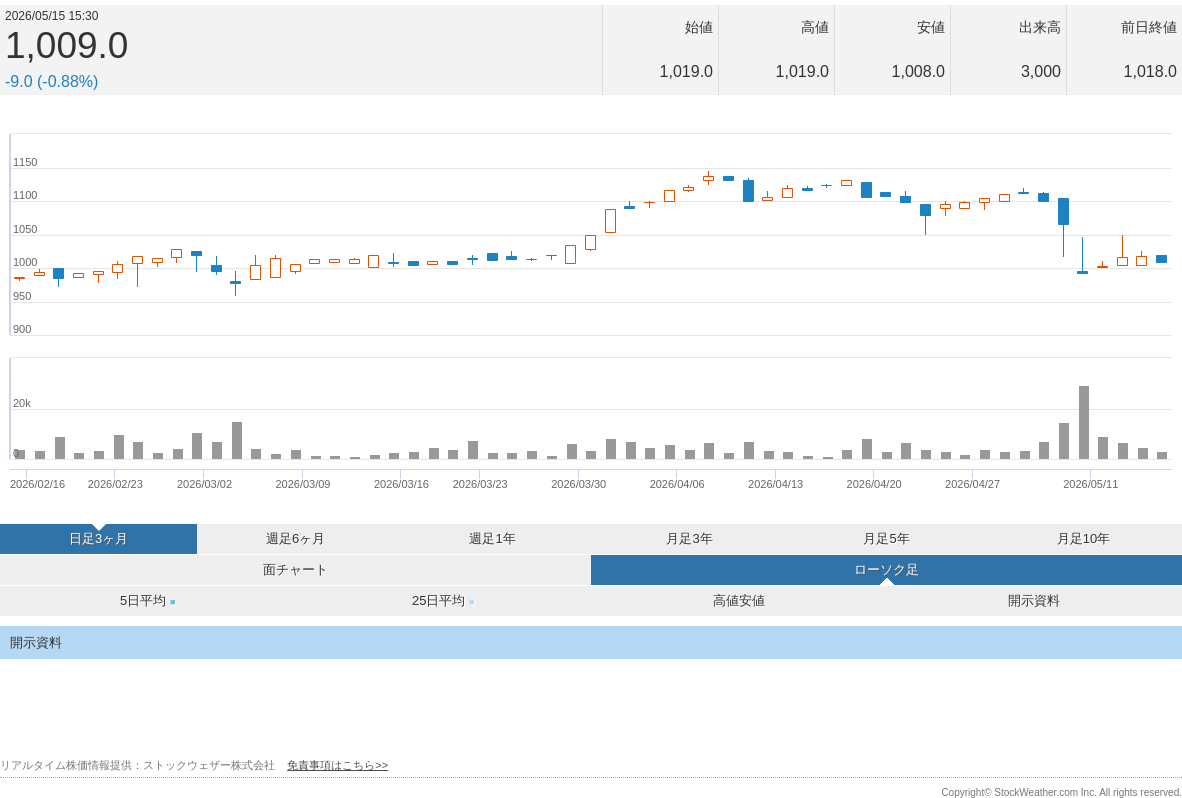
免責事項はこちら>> (337, 765)
